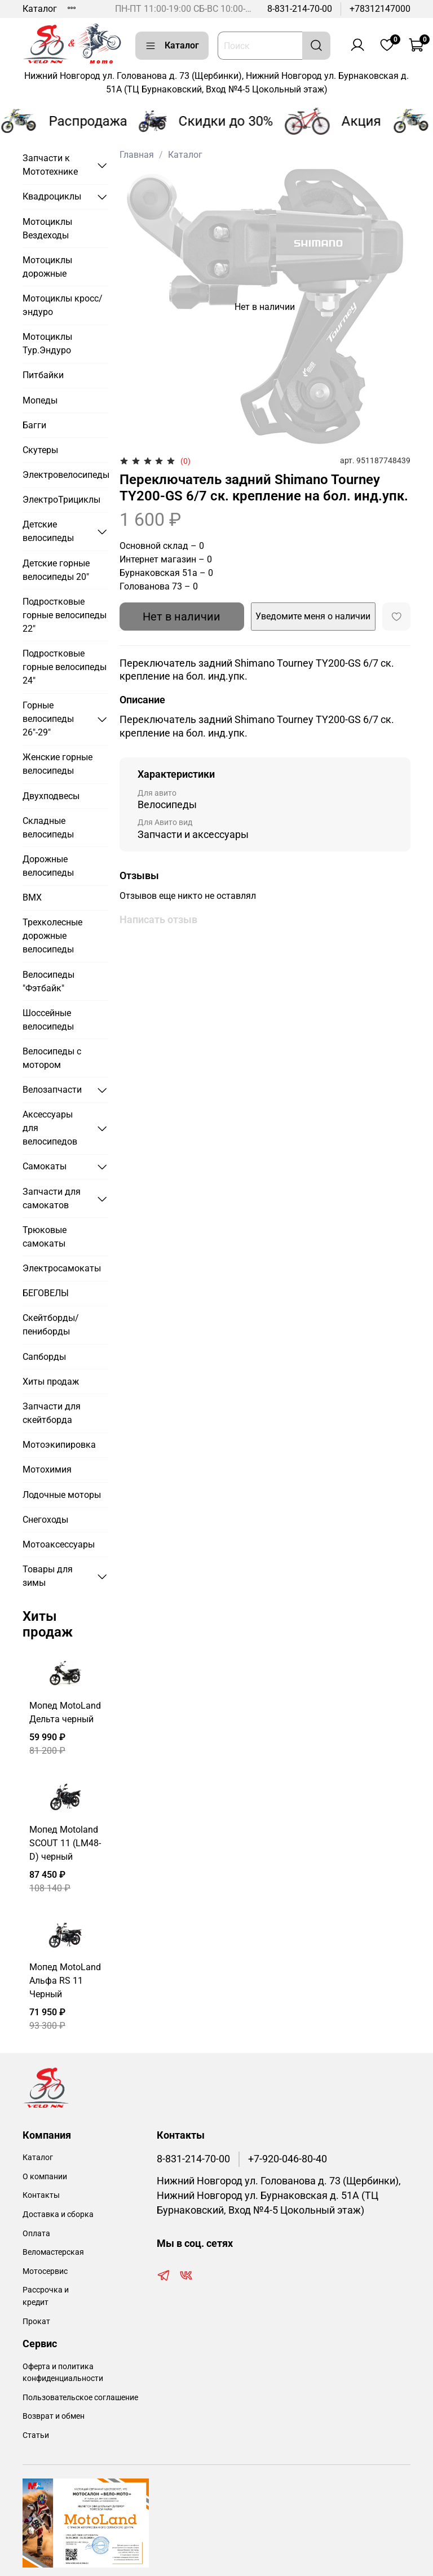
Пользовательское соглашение (80, 2397)
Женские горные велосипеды (57, 764)
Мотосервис (45, 2271)
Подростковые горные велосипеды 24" (65, 667)
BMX (32, 897)
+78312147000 (380, 8)
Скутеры (40, 450)
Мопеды (40, 400)
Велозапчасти (52, 1089)
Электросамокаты (62, 1268)
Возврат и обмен (54, 2416)
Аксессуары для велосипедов (50, 1128)
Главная (137, 154)
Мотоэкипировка (59, 1444)
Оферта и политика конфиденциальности (63, 2373)
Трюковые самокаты (45, 1237)
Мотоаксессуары (59, 1544)
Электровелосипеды (66, 474)
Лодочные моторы (62, 1494)
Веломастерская (53, 2252)
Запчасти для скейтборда (52, 1413)
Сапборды (44, 1356)
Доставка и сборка (58, 2214)
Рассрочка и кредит (46, 2296)
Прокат (36, 2321)
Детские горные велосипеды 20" (56, 570)
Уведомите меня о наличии (312, 616)
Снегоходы (45, 1519)
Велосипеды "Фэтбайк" (48, 981)
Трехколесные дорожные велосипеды (52, 936)
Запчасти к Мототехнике (50, 165)
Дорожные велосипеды (48, 866)
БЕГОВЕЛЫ (46, 1293)
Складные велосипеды (48, 827)
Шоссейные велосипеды (48, 1020)
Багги (34, 425)
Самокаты (45, 1166)
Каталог (40, 8)
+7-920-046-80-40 (287, 2159)
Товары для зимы (48, 1576)
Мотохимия (47, 1469)
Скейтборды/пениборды (51, 1325)
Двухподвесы (51, 796)
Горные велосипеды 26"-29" (48, 719)
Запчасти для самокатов (52, 1198)
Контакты (41, 2195)
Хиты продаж (51, 1381)
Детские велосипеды (48, 531)
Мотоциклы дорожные (47, 267)
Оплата (36, 2233)
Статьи (36, 2435)
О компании (45, 2177)
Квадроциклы (52, 196)
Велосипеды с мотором (52, 1058)
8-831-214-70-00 (299, 8)
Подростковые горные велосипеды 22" (65, 615)
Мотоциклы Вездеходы (47, 228)
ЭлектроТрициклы (61, 499)
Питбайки (43, 375)
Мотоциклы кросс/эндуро (63, 305)
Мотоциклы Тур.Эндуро (47, 343)
